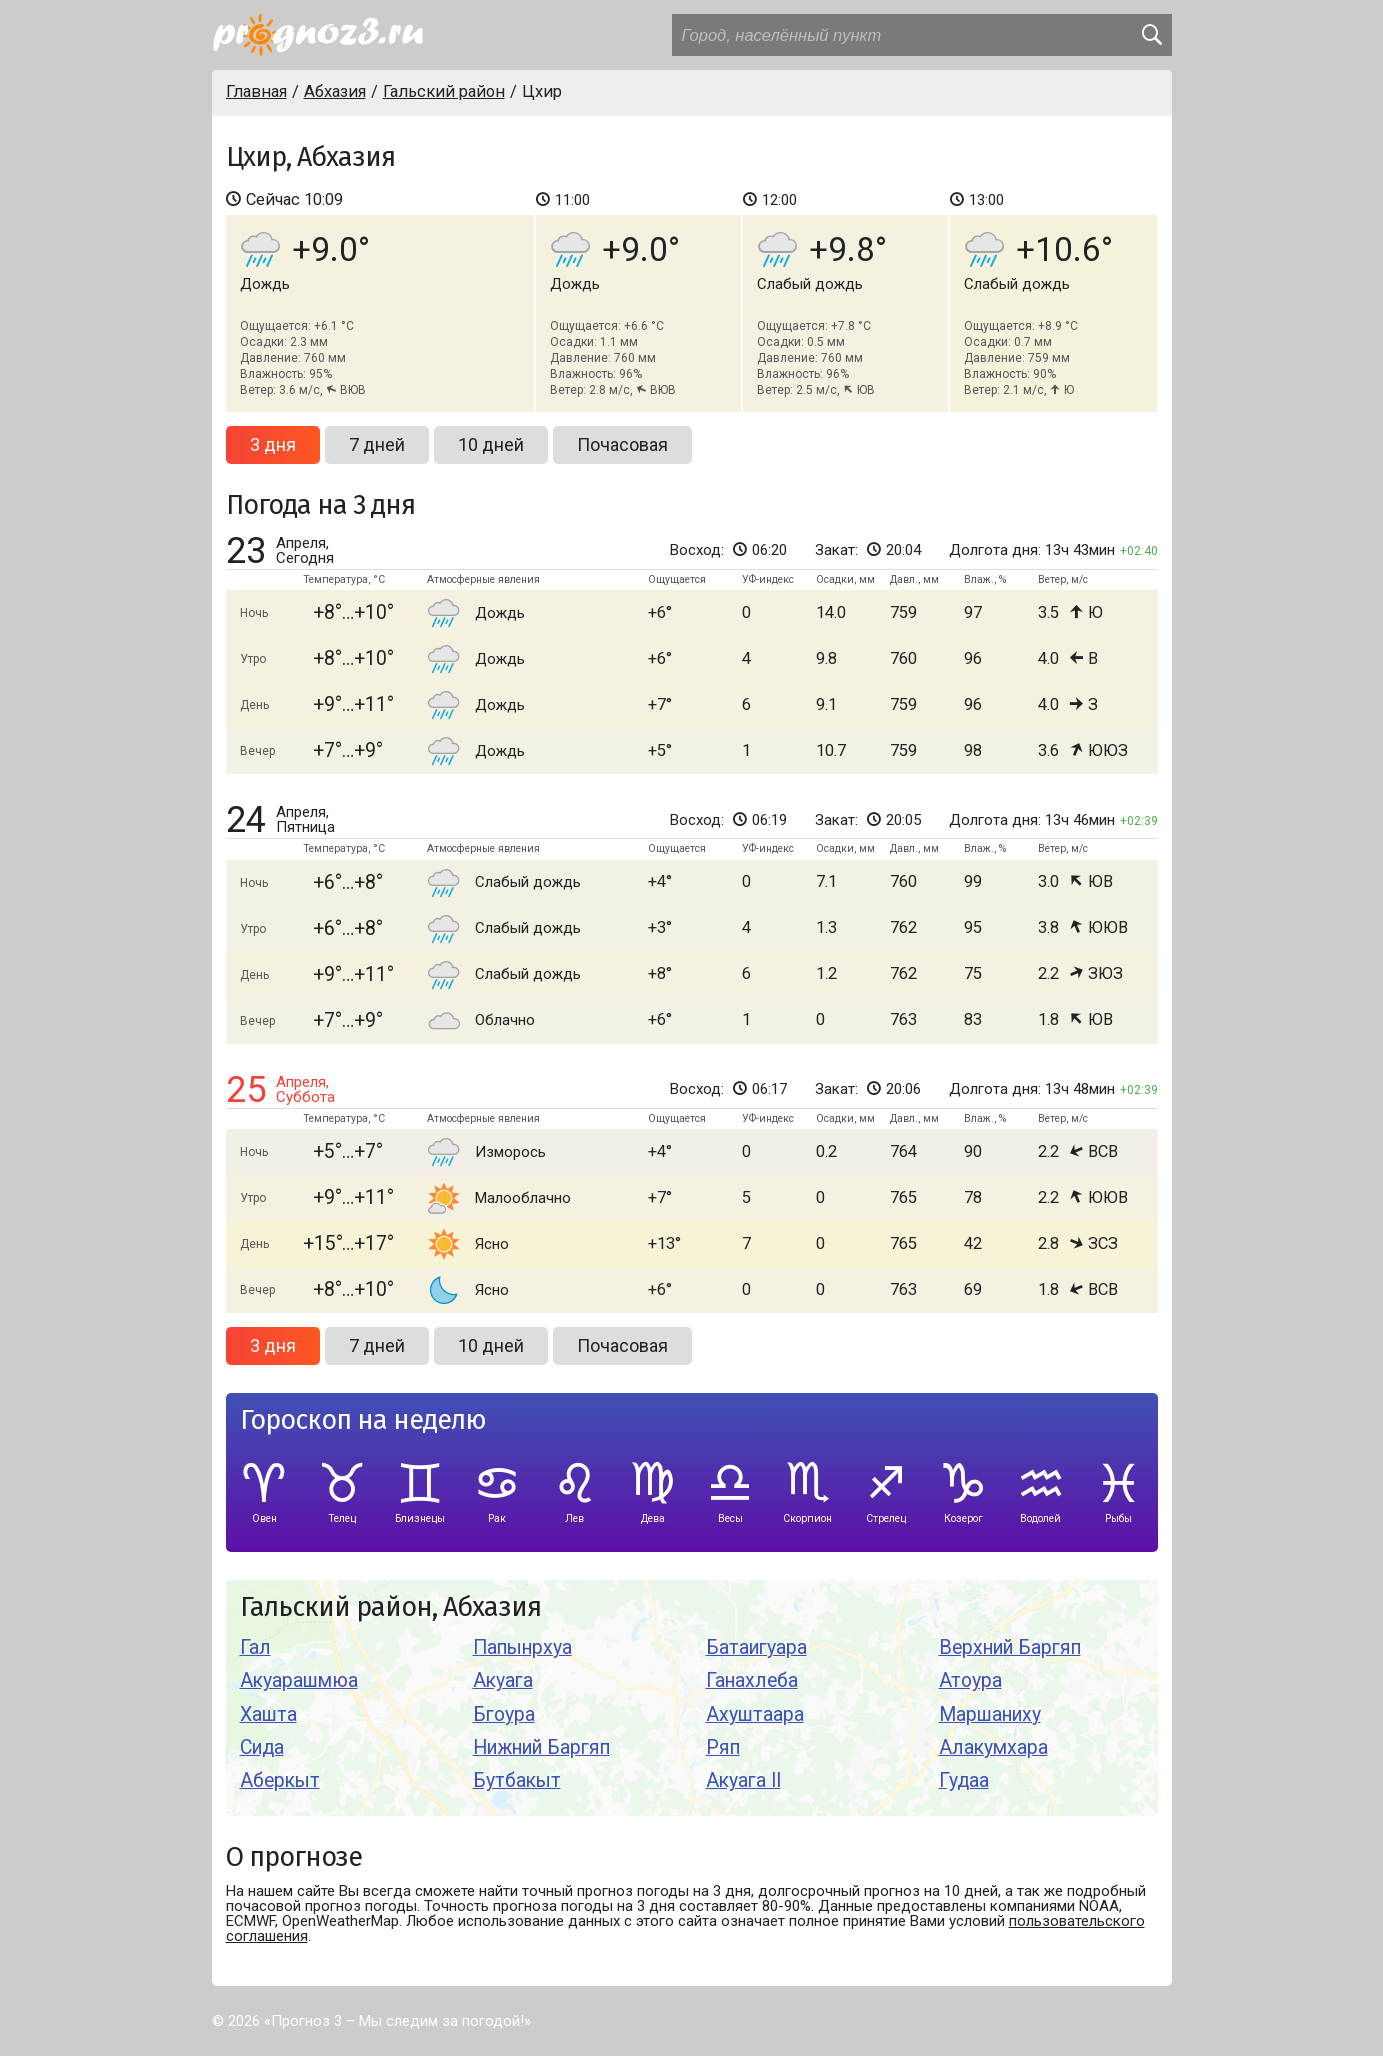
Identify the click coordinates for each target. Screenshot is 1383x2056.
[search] (1151, 35)
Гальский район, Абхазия (390, 1607)
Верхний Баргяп (1010, 1647)
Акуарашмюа (299, 1680)
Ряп (723, 1747)
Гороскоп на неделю (363, 1420)
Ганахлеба (752, 1680)
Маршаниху (990, 1714)
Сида (262, 1747)
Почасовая (622, 444)
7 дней (377, 444)
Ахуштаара (755, 1714)
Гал (255, 1647)
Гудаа (964, 1780)
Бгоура (504, 1714)
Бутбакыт (517, 1780)
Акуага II (743, 1780)
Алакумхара (993, 1747)
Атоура (970, 1680)
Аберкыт (280, 1780)
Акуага (503, 1680)
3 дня (273, 444)
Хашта (268, 1714)
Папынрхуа (522, 1647)
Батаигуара (756, 1647)
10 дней (491, 444)
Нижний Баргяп (541, 1747)
